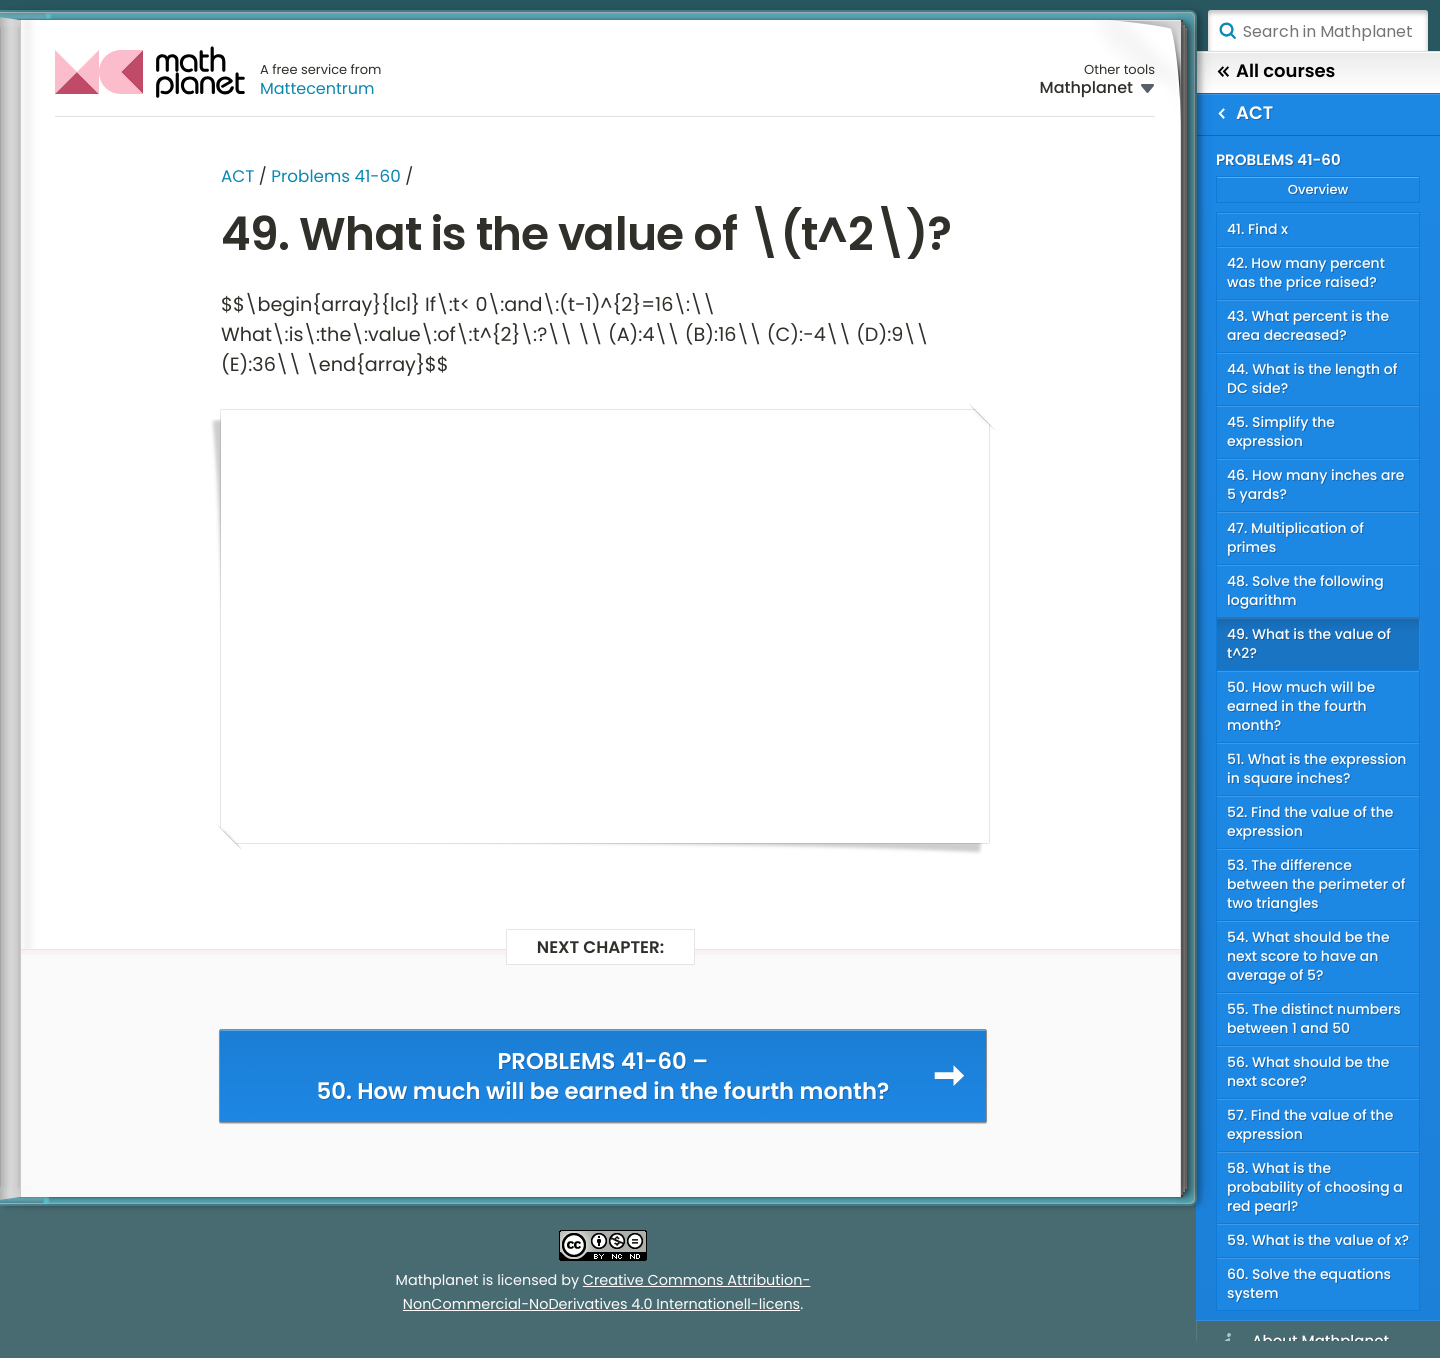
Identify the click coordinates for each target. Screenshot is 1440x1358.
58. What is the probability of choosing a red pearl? (1315, 1187)
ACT (237, 176)
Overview (1318, 189)
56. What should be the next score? (1308, 1071)
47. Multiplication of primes (1295, 537)
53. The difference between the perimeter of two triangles (1316, 884)
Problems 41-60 (336, 176)
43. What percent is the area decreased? (1308, 325)
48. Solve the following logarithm (1305, 590)
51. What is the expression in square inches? (1316, 768)
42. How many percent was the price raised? (1306, 272)
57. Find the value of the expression (1310, 1124)
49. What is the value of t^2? (1309, 643)
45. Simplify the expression (1281, 431)
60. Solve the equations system (1309, 1283)
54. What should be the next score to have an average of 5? (1308, 956)
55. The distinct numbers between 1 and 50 (1314, 1018)
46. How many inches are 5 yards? (1316, 484)
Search (1227, 31)
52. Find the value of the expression (1310, 821)
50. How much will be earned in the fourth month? (1301, 706)
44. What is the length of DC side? (1312, 378)
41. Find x (1257, 229)
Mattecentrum (317, 88)
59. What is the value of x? (1318, 1240)
